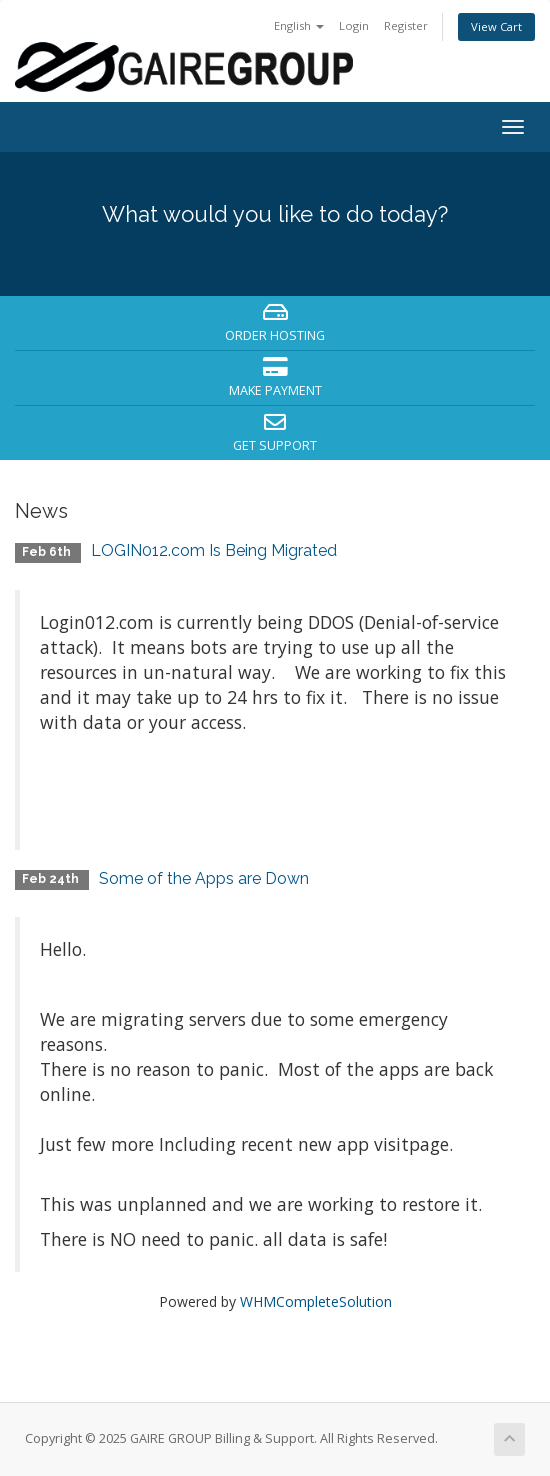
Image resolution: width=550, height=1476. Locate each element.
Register (406, 25)
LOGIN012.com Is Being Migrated (214, 550)
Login (354, 25)
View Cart (496, 26)
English (299, 25)
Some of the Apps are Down (204, 878)
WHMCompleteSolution (316, 1301)
